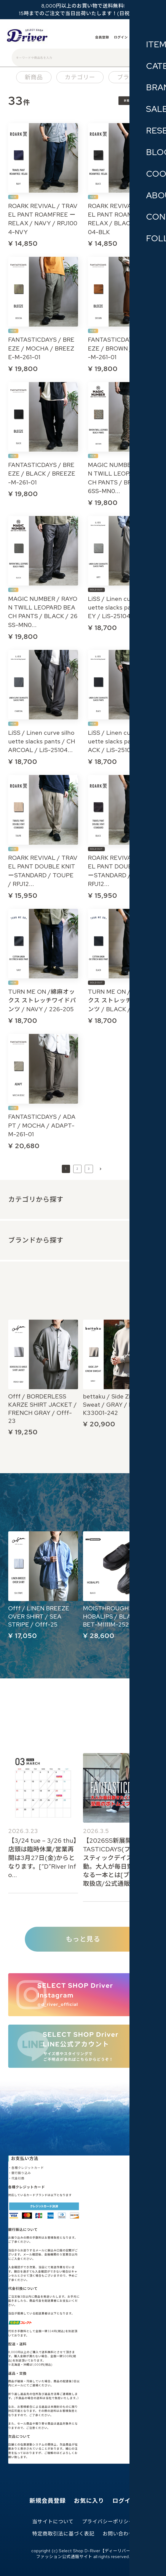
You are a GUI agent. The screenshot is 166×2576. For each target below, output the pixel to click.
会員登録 (83, 37)
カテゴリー (80, 77)
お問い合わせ (118, 2533)
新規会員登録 (47, 2501)
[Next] (100, 1169)
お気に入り (89, 2501)
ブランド (129, 77)
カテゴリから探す (36, 1199)
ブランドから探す (36, 1240)
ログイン (109, 37)
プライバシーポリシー (108, 2521)
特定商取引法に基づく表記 (63, 2533)
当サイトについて (52, 2521)
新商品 (34, 77)
